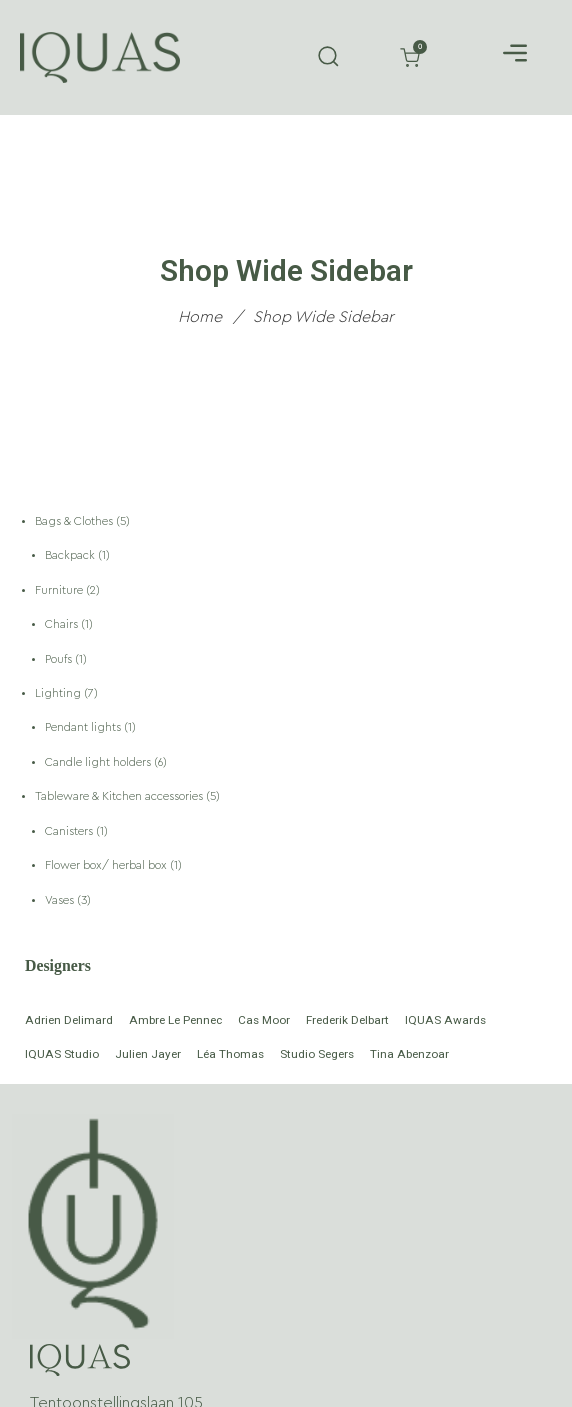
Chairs (63, 624)
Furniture (60, 590)
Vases (61, 900)
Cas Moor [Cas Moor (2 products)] (264, 1020)
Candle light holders (99, 762)
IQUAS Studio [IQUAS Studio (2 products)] (62, 1054)
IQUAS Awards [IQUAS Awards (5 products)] (445, 1020)
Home (200, 316)
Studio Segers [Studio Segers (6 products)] (317, 1054)
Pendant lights (84, 727)
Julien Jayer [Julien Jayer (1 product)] (148, 1054)
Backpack (71, 555)
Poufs (60, 659)
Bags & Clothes (75, 521)
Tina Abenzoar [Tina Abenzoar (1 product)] (409, 1054)
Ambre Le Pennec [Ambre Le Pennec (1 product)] (175, 1020)
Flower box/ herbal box (107, 865)
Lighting (59, 693)
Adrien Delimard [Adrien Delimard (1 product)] (69, 1020)
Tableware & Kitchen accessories (120, 796)
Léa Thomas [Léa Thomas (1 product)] (230, 1054)
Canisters (70, 831)
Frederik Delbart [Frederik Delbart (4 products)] (347, 1020)
